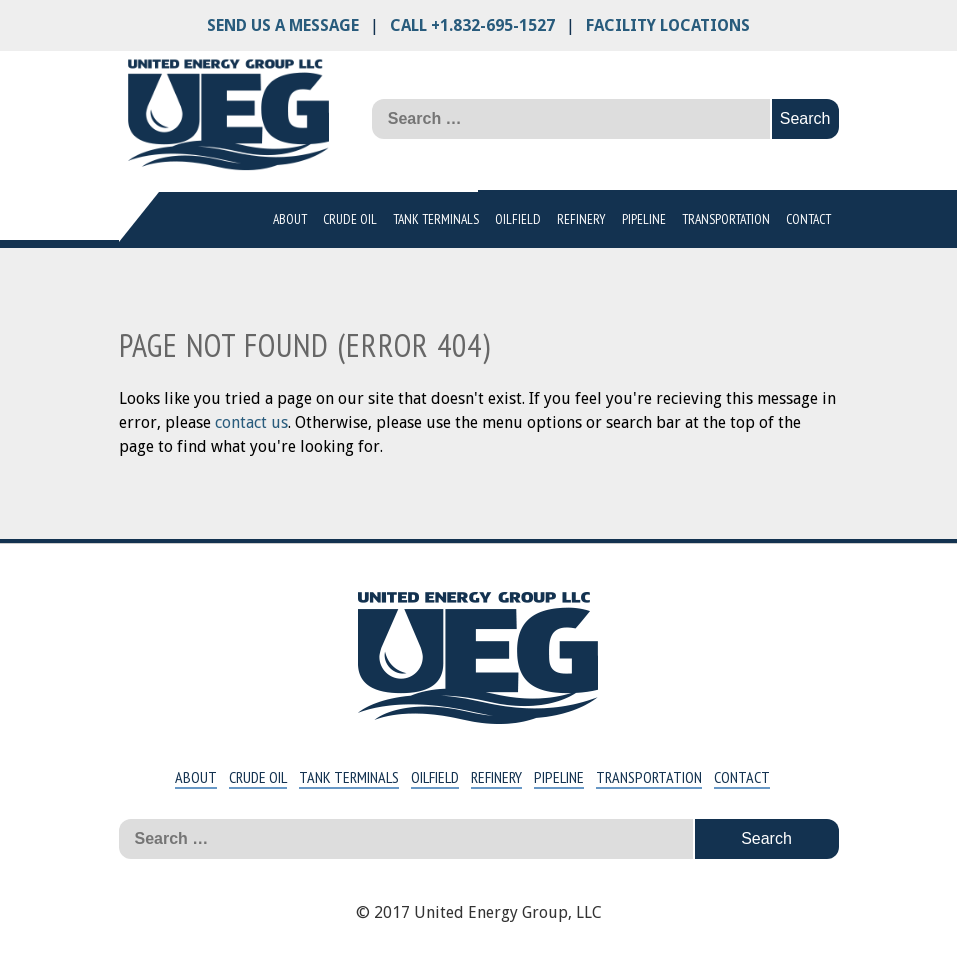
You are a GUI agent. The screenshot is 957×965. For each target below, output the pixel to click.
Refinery (581, 219)
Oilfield (518, 219)
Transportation (726, 219)
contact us (251, 422)
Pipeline (644, 219)
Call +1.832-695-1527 (472, 25)
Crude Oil (350, 219)
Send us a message (283, 25)
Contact (808, 219)
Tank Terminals (436, 219)
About (290, 219)
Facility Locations (668, 25)
